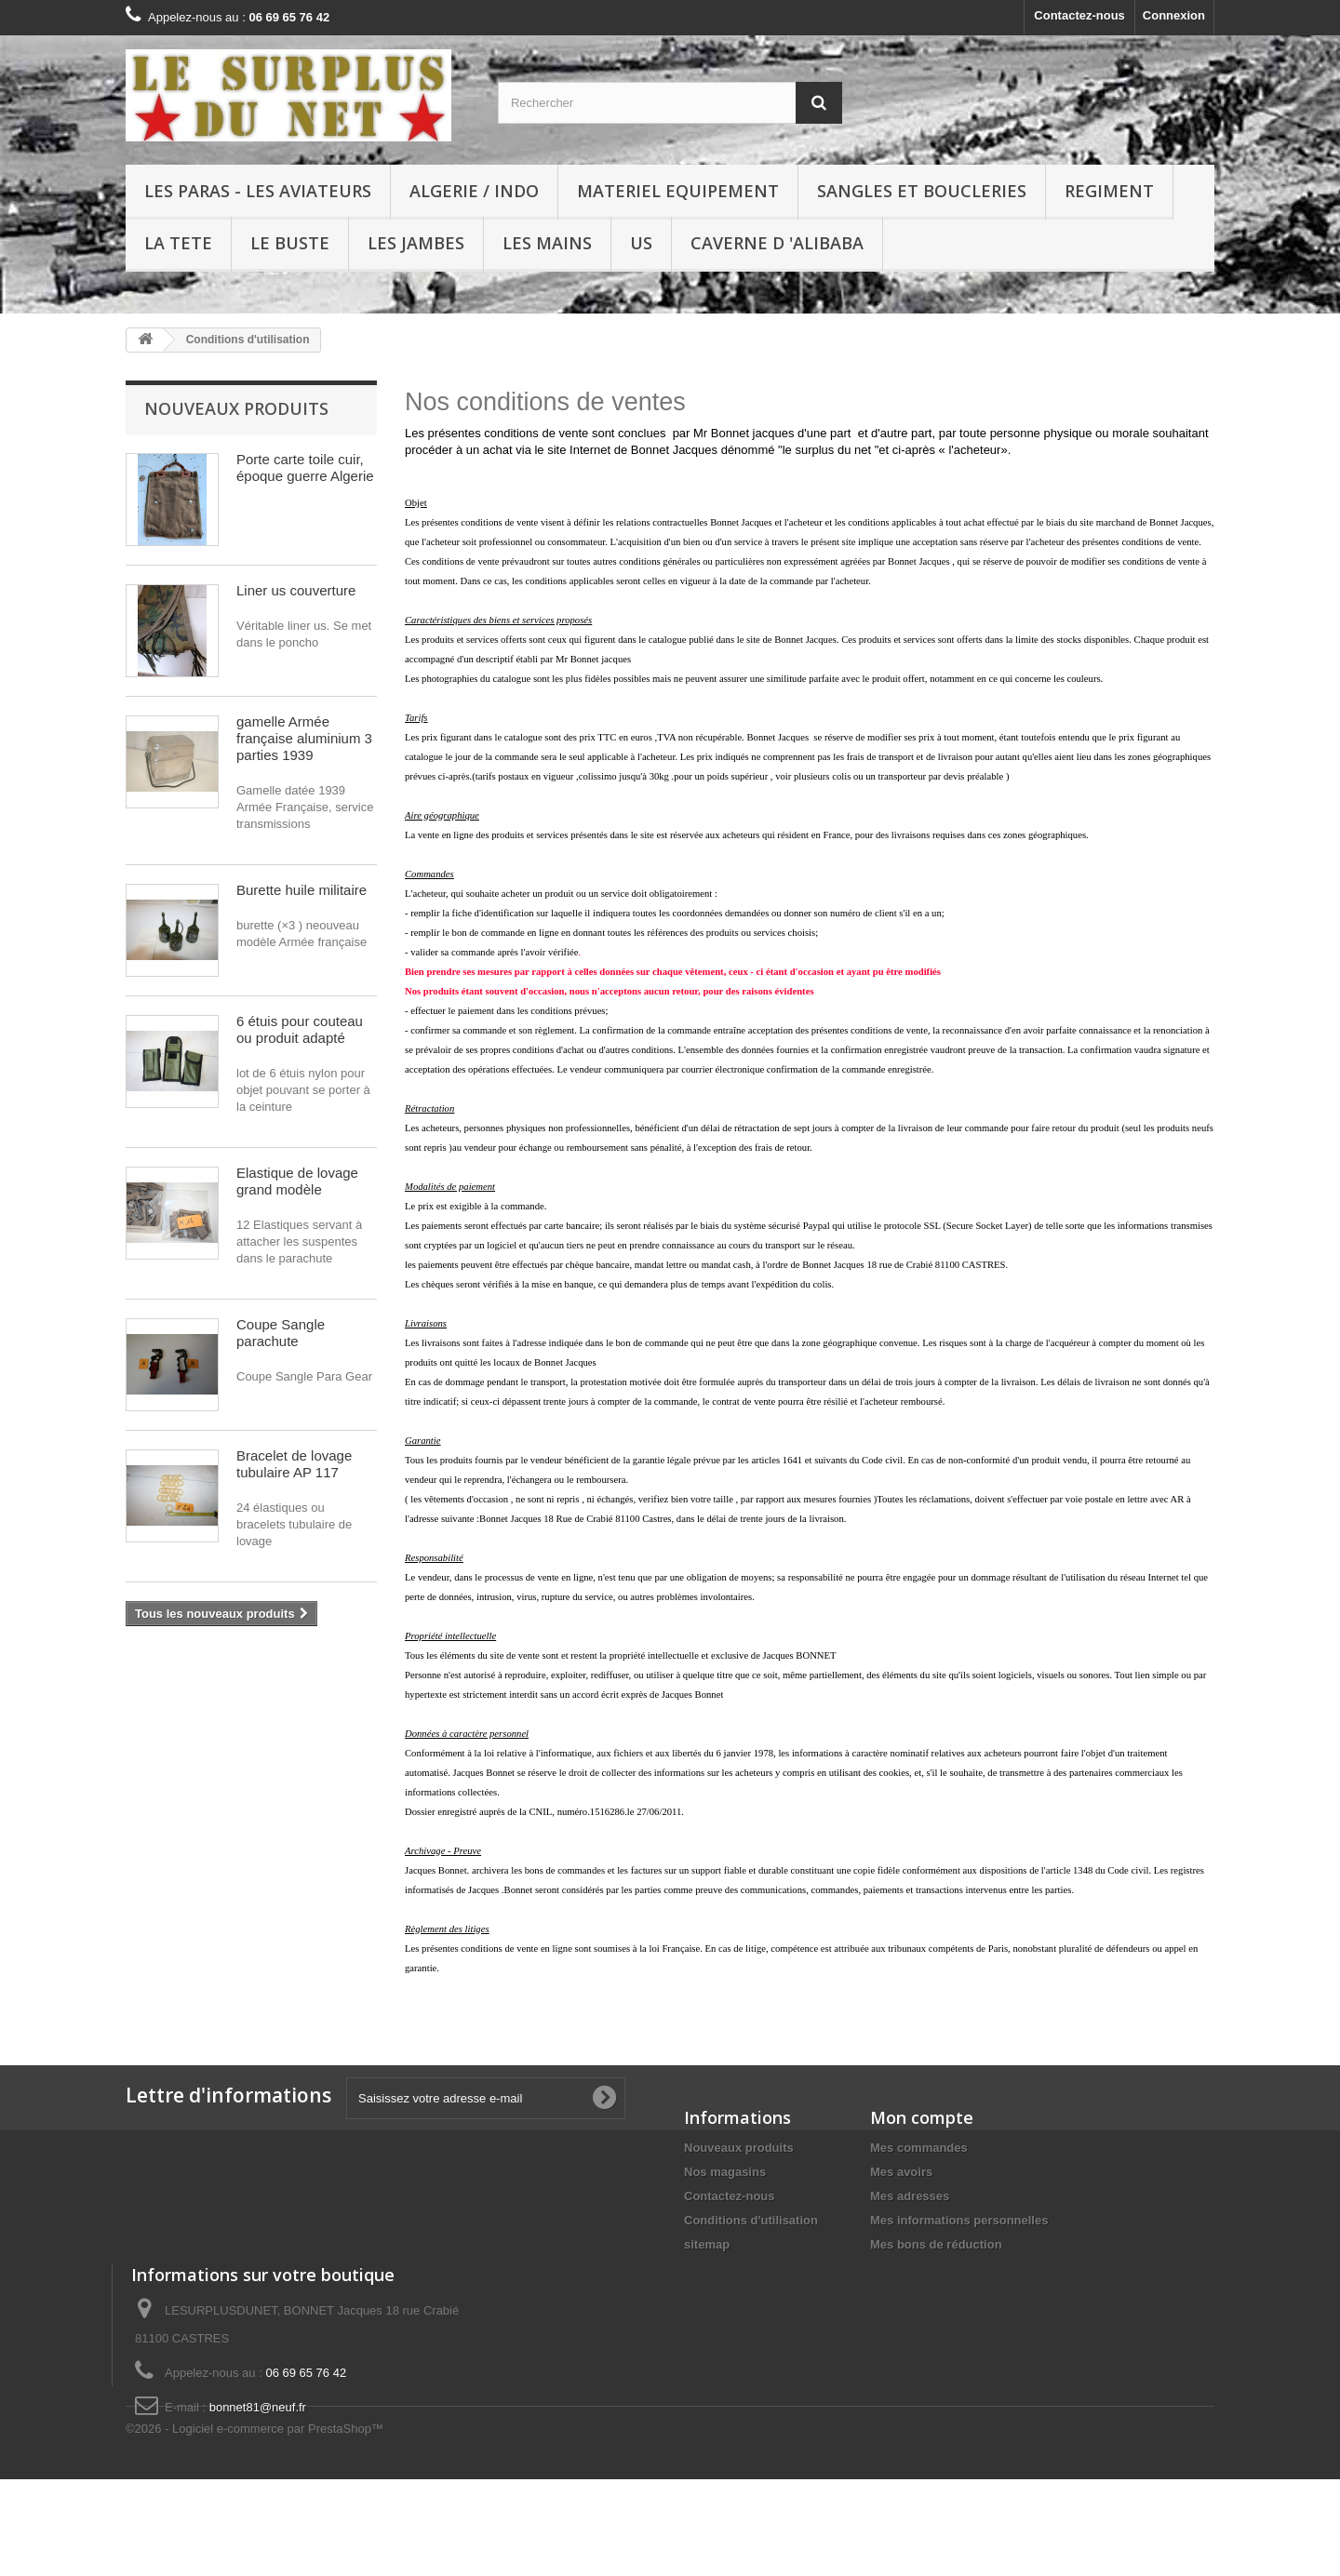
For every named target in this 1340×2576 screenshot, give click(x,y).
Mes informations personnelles (959, 2220)
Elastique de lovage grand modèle (297, 1181)
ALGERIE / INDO (474, 191)
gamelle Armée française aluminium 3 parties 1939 (304, 738)
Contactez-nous (1079, 15)
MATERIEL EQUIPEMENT (678, 191)
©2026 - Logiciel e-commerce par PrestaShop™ (254, 2525)
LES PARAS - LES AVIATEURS (257, 191)
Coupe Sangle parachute (280, 1332)
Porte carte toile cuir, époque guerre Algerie (305, 467)
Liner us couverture (295, 590)
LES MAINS (547, 243)
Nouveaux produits (236, 408)
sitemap (707, 2244)
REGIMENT (1109, 191)
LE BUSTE (289, 243)
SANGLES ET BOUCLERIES (921, 191)
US (641, 243)
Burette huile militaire (301, 890)
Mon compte (921, 2117)
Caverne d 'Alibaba (777, 243)
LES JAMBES (416, 243)
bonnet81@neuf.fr (257, 2454)
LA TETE (178, 243)
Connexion (1174, 15)
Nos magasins (725, 2172)
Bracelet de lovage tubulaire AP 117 (294, 1464)
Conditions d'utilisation (751, 2220)
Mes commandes (919, 2148)
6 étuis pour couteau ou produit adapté (299, 1029)
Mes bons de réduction (936, 2244)
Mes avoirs (901, 2172)
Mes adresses (909, 2196)
